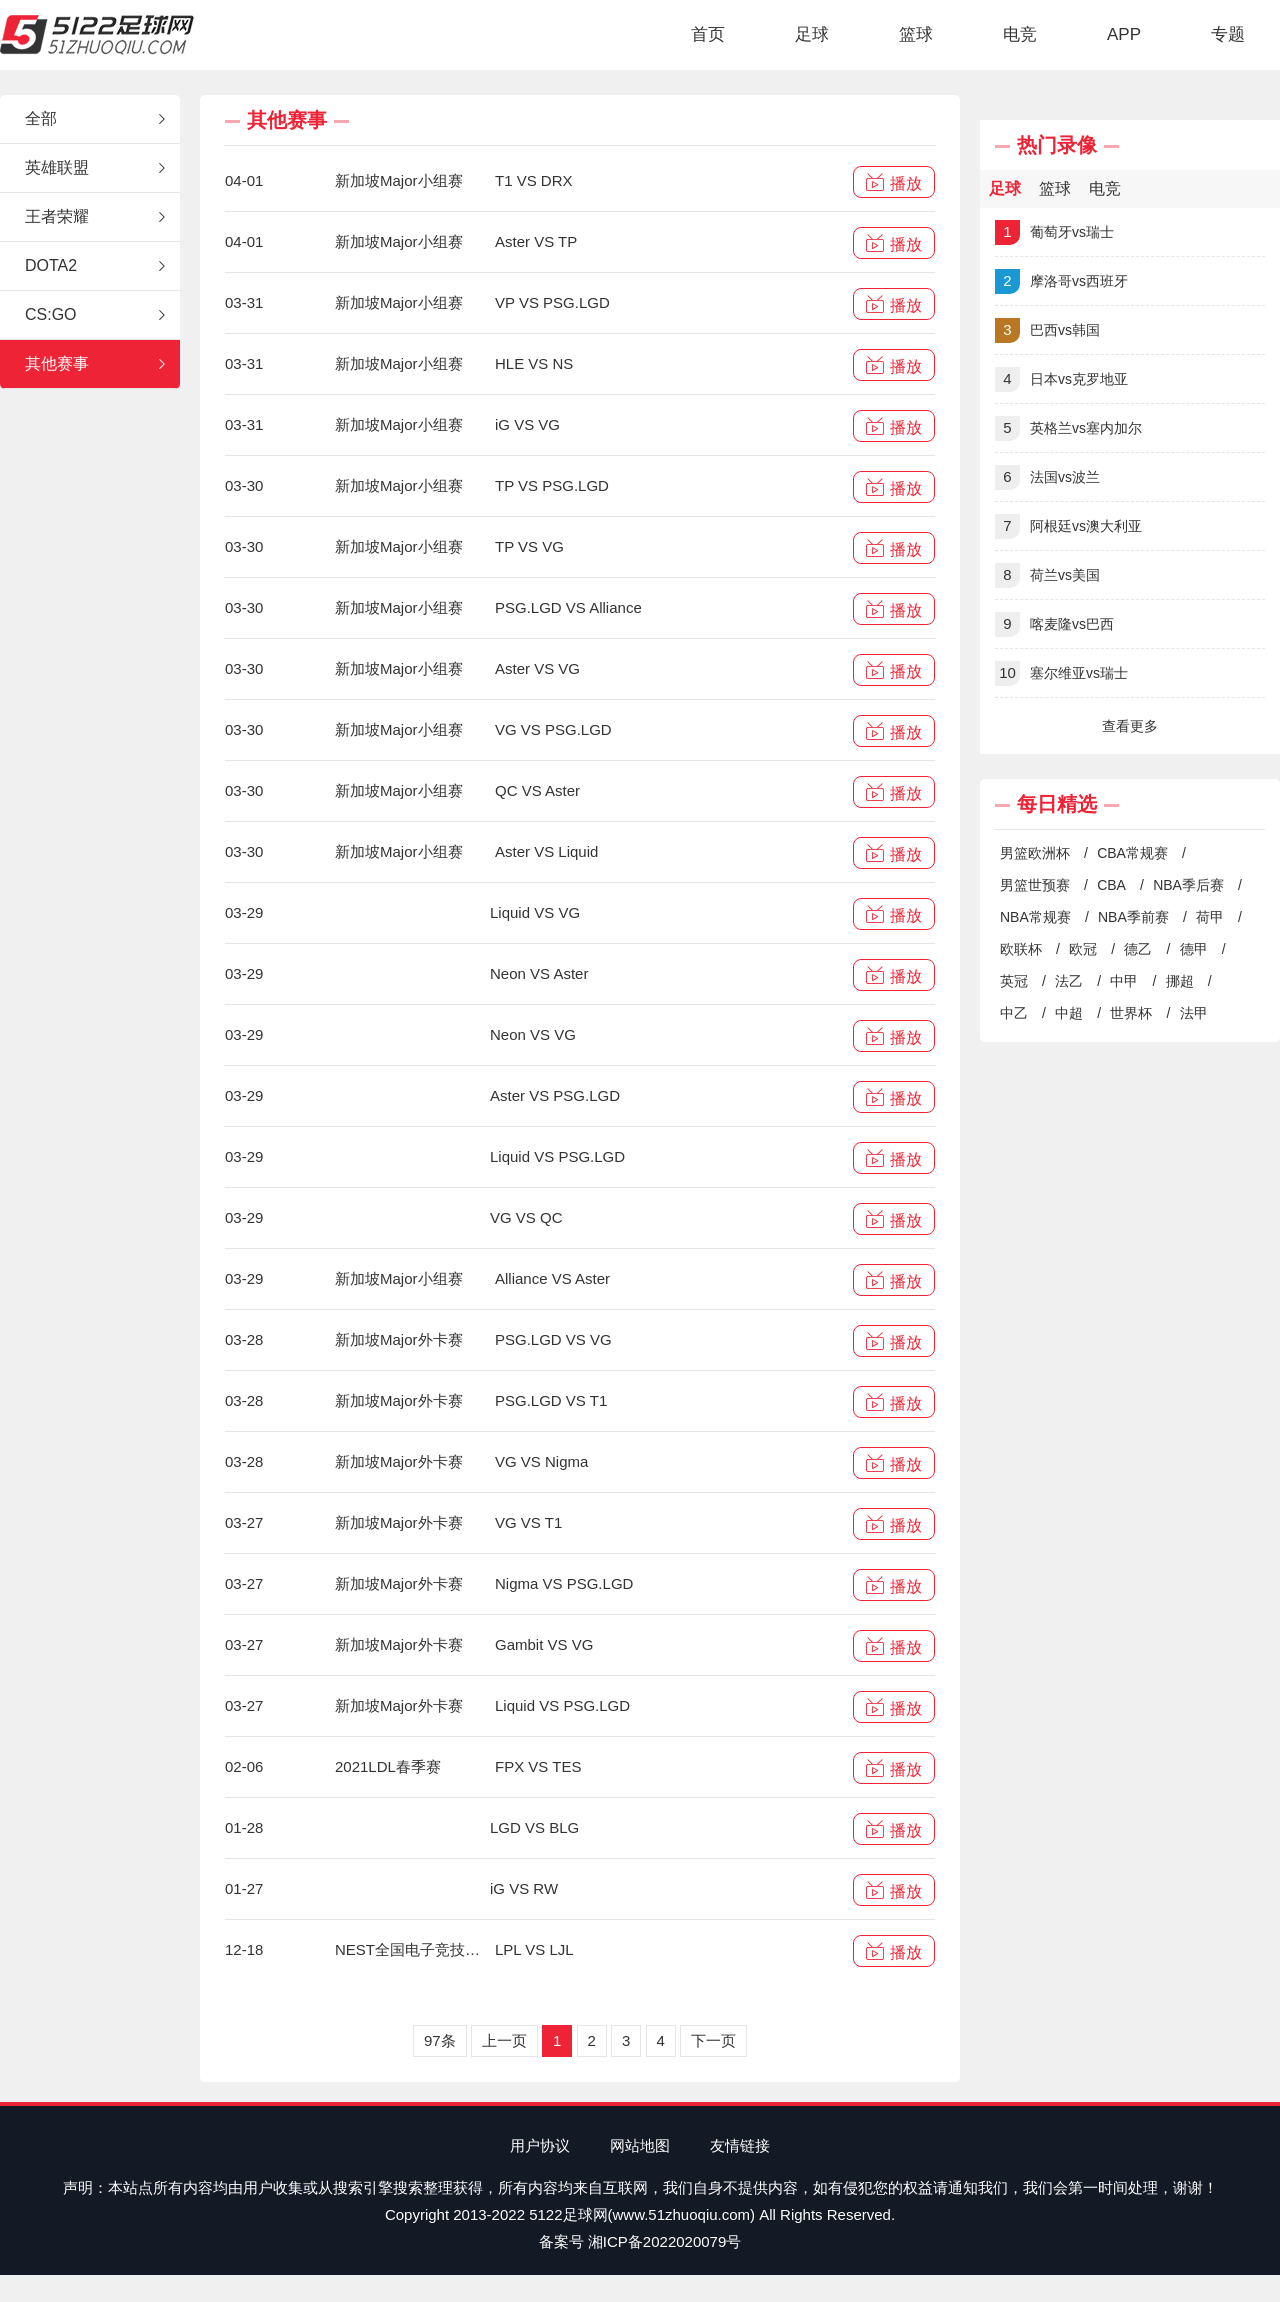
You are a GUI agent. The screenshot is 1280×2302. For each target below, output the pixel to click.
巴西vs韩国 (1047, 330)
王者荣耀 (97, 217)
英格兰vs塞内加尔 (1068, 428)
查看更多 (1130, 726)
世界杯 (1131, 1013)
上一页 (504, 2040)
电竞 (1020, 34)
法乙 (1069, 981)
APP (1124, 34)
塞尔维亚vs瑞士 (1061, 673)
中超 (1069, 1013)
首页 (708, 34)
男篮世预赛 (1035, 885)
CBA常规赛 (1132, 853)
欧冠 (1083, 949)
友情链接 (740, 2145)
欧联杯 (1021, 949)
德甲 (1194, 949)
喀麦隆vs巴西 (1054, 624)
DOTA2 (97, 266)
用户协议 (540, 2145)
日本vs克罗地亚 (1061, 379)
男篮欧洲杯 (1035, 853)
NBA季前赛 (1133, 917)
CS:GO (97, 315)
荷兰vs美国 (1047, 575)
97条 (440, 2040)
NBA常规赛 (1035, 917)
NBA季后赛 (1188, 885)
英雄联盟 (97, 168)
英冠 (1014, 981)
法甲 (1194, 1013)
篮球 (916, 34)
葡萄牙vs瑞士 (1054, 232)
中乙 (1014, 1013)
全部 (97, 119)
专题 (1228, 34)
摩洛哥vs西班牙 (1061, 281)
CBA (1111, 885)
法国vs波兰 (1047, 477)
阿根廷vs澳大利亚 (1068, 526)
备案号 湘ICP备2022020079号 (640, 2241)
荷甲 (1210, 917)
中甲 (1124, 981)
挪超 (1180, 981)
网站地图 (640, 2145)
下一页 (713, 2040)
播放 (894, 182)
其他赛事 (97, 364)
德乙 (1138, 949)
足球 (812, 34)
